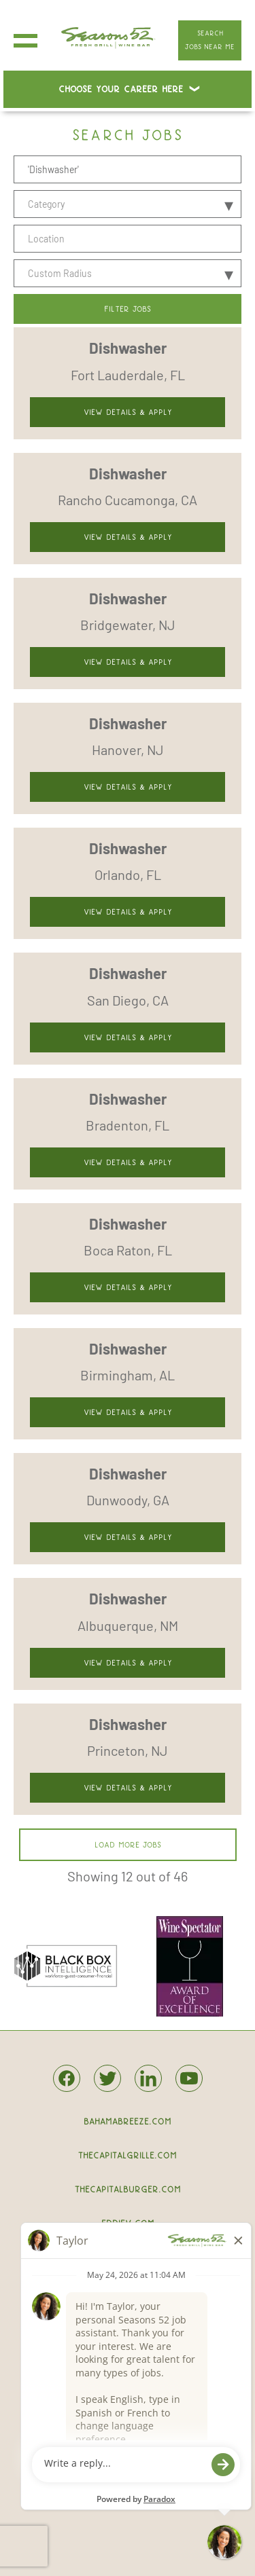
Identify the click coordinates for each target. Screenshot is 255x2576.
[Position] (127, 169)
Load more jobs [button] (128, 1845)
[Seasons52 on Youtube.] (189, 2086)
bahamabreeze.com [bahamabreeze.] (127, 2121)
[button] (229, 239)
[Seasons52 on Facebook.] (66, 2086)
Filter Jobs (127, 309)
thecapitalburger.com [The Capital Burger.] (128, 2189)
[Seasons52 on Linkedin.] (148, 2086)
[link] (127, 383)
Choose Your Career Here (120, 89)
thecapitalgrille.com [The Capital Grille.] (127, 2155)
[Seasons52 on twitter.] (107, 2081)
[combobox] (127, 239)
